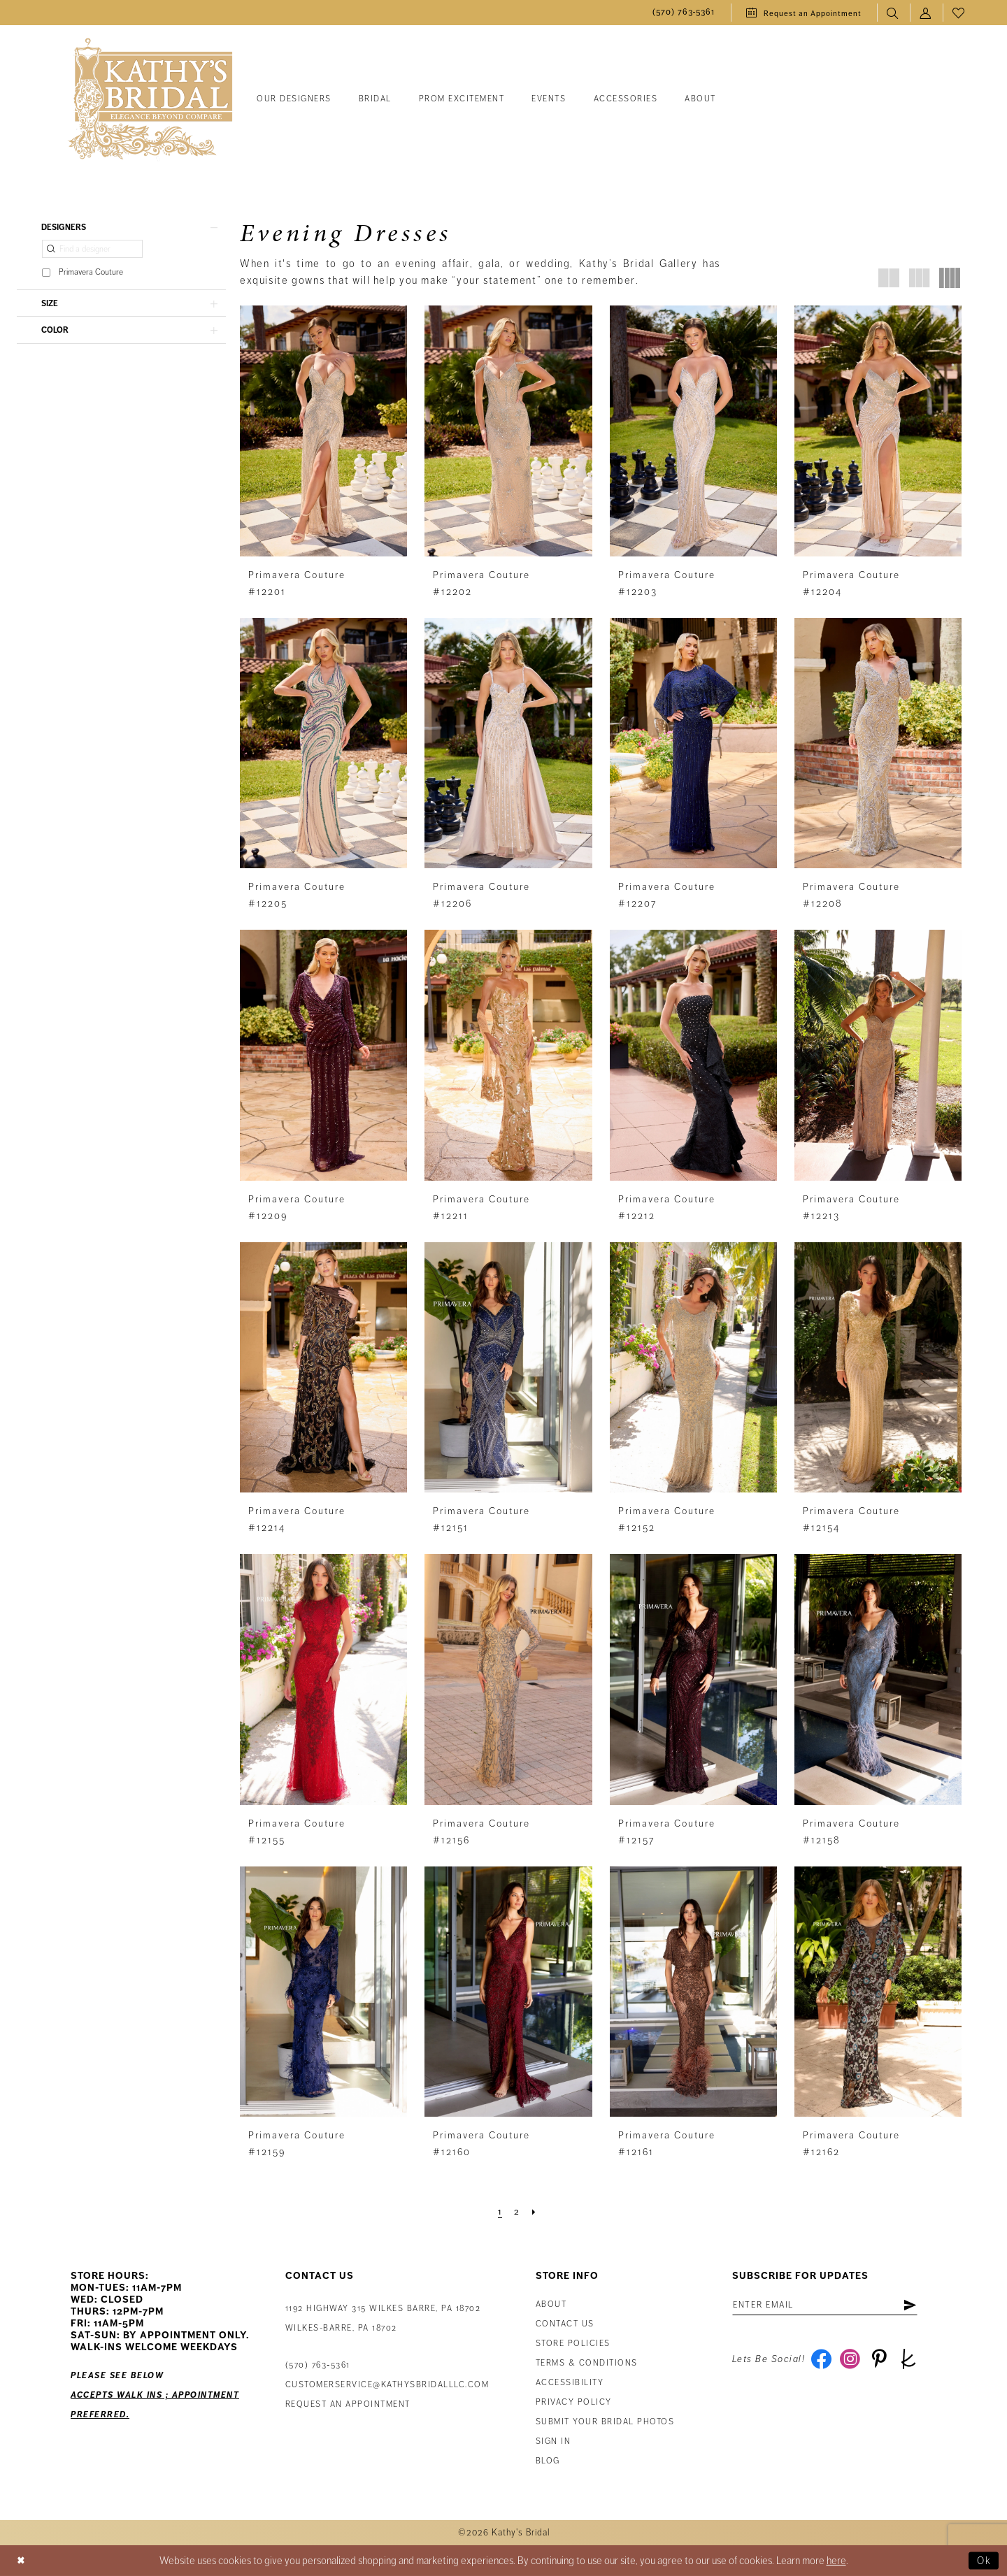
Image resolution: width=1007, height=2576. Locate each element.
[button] (926, 13)
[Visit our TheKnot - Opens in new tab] (911, 2360)
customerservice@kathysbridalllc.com (387, 2385)
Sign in (553, 2441)
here (836, 2560)
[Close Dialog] (21, 2560)
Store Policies (573, 2343)
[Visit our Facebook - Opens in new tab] (821, 2360)
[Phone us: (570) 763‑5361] (684, 13)
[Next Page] (534, 2212)
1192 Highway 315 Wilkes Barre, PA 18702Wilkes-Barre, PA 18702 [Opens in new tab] (383, 2318)
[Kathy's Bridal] (150, 99)
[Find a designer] (92, 250)
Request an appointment (347, 2404)
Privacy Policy (574, 2402)
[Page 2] (517, 2212)
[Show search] (893, 13)
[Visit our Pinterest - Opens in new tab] (881, 2360)
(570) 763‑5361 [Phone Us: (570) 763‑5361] (317, 2365)
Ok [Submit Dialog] (984, 2560)
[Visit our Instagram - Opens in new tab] (851, 2360)
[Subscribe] (917, 2305)
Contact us (565, 2324)
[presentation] (323, 430)
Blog (548, 2461)
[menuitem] (684, 13)
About (551, 2304)
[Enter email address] (829, 2305)
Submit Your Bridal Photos (605, 2422)
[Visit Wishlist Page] (959, 13)
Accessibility (570, 2382)
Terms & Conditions (587, 2363)
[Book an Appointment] (804, 12)
